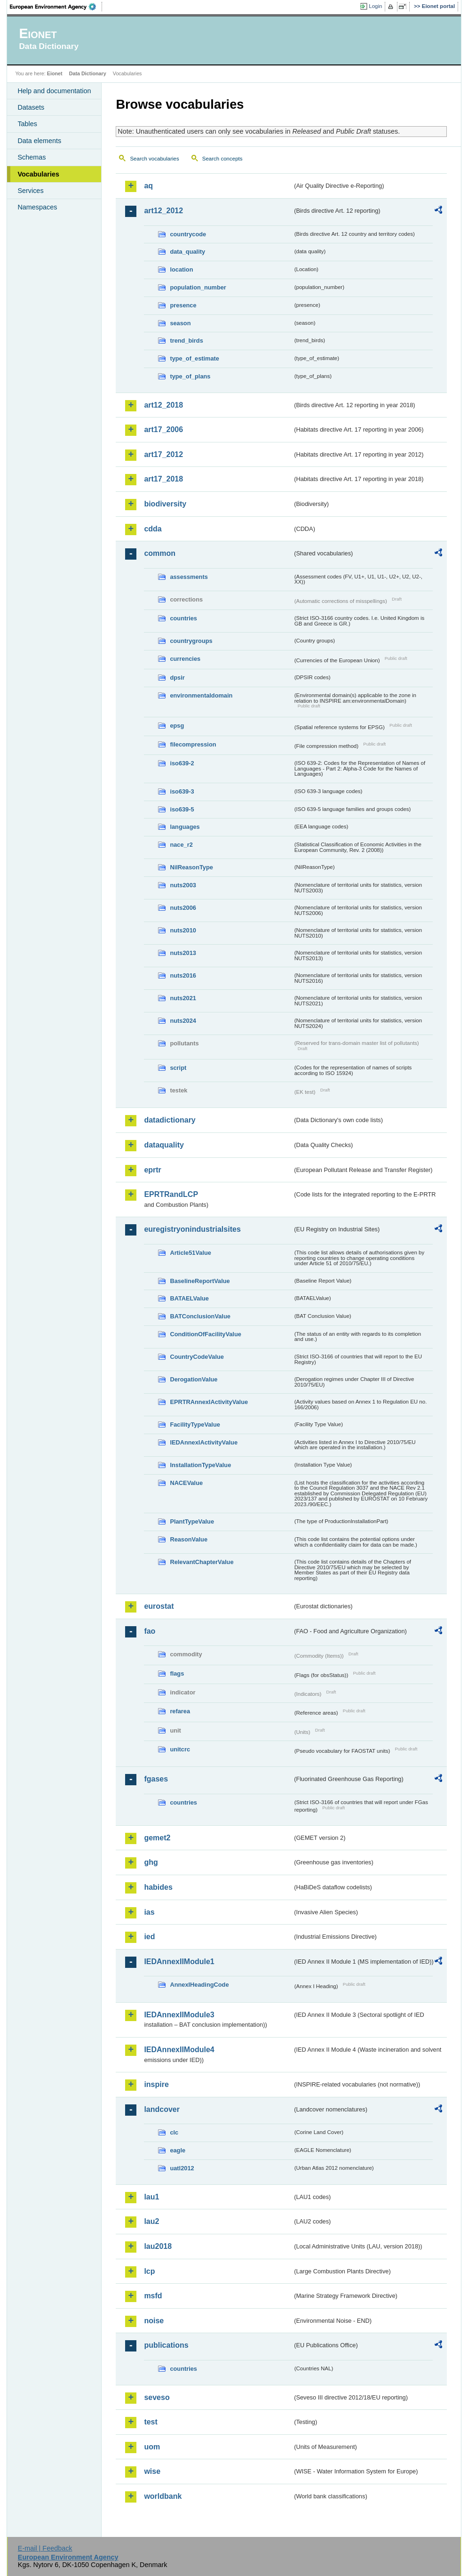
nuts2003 (183, 885)
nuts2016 (183, 975)
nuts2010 (183, 930)
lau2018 (158, 2246)
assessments (188, 576)
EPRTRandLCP (171, 1194)
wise (152, 2471)
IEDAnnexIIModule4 (179, 2050)
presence (183, 305)
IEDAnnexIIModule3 (179, 2015)
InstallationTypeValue (200, 1465)
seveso (156, 2397)
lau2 (151, 2221)
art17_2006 (163, 429)
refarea (180, 1711)
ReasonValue (188, 1539)
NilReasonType (191, 867)
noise (154, 2321)
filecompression (193, 744)
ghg (151, 1862)
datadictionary (169, 1120)
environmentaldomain (201, 695)
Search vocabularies (154, 158)
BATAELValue (189, 1298)
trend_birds (186, 340)
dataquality (163, 1145)
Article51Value (190, 1252)
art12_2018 (163, 405)
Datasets (30, 107)
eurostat (159, 1606)
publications (166, 2345)
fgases (156, 1779)
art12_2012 (163, 211)
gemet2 (157, 1838)
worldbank (163, 2496)
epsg (177, 725)
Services (30, 190)
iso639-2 (182, 763)
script (178, 1067)
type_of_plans (190, 376)
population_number (198, 287)
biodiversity (165, 504)
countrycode (188, 234)
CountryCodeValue (196, 1356)
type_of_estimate (194, 358)
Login (375, 6)
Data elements (39, 140)
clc (174, 2132)
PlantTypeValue (192, 1521)
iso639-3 (182, 791)
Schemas (31, 157)
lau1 (151, 2197)
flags (177, 1673)
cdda (152, 529)
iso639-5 (182, 809)
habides (158, 1887)
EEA (56, 6)
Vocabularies (38, 174)
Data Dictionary (87, 73)
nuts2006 (183, 907)
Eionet (55, 73)
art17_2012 (163, 454)
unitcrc (180, 1749)
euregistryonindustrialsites (192, 1229)
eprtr (152, 1170)
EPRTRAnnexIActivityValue (209, 1401)
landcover (162, 2109)
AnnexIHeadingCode (199, 1984)
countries (183, 618)
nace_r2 (181, 844)
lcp (149, 2271)
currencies (185, 658)
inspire (156, 2084)
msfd (153, 2296)
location (181, 269)
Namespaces (37, 207)
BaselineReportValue (200, 1280)
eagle (177, 2150)
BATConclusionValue (200, 1316)
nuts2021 (183, 998)
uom (152, 2447)
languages (184, 826)
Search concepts (222, 158)
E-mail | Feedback (45, 2548)
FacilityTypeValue (195, 1424)
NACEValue (186, 1482)
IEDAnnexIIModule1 (179, 1962)
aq (148, 186)
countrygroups (191, 640)
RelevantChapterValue (201, 1561)
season (180, 323)
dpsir (177, 677)
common (159, 553)
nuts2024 (183, 1020)
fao (149, 1631)
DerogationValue (193, 1379)
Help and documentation (54, 91)
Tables (27, 124)
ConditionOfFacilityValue (205, 1334)
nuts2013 (183, 952)
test (150, 2422)
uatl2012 (182, 2168)
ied (149, 1937)
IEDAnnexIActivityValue (204, 1442)
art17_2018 (163, 479)
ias (149, 1912)
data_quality (187, 251)
